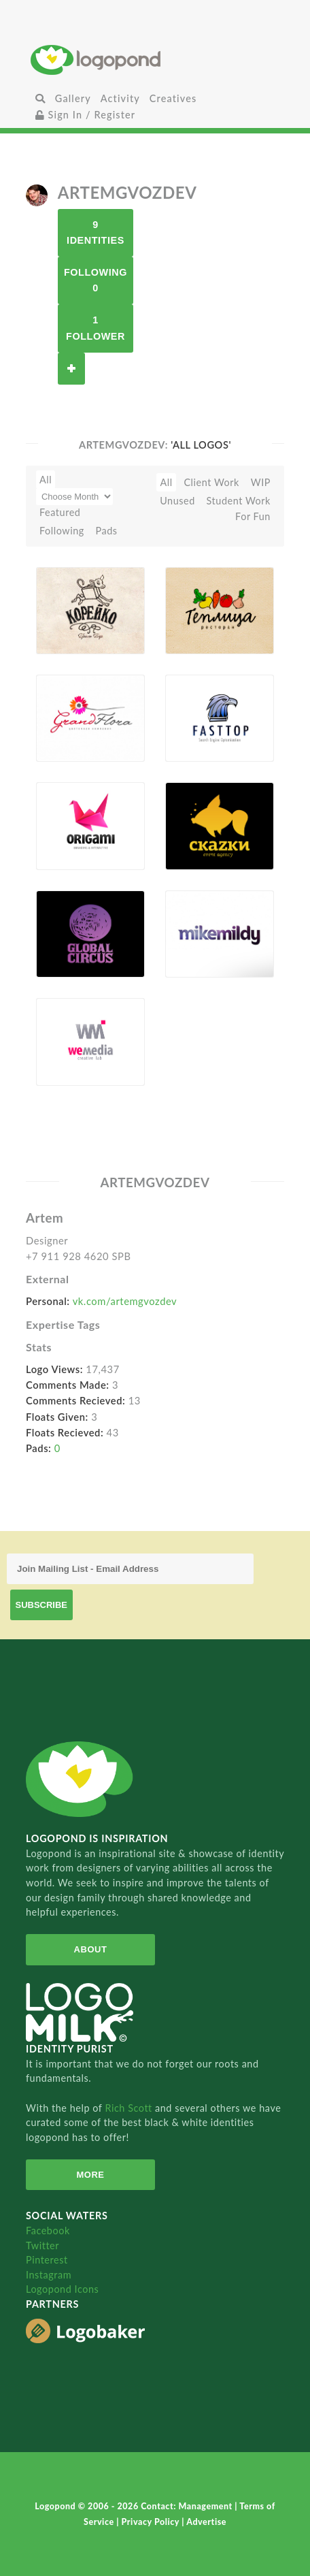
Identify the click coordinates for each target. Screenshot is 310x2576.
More (90, 2175)
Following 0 (95, 280)
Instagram (48, 2275)
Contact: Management (188, 2506)
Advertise (206, 2522)
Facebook (48, 2230)
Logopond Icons (62, 2289)
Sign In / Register (85, 114)
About (90, 1949)
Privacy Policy (152, 2522)
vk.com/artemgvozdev (125, 1301)
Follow (71, 369)
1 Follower (95, 328)
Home (155, 59)
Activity (120, 98)
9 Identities (95, 232)
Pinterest (47, 2260)
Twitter (42, 2245)
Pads (107, 530)
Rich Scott (130, 2108)
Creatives (173, 98)
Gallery (73, 98)
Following (61, 530)
